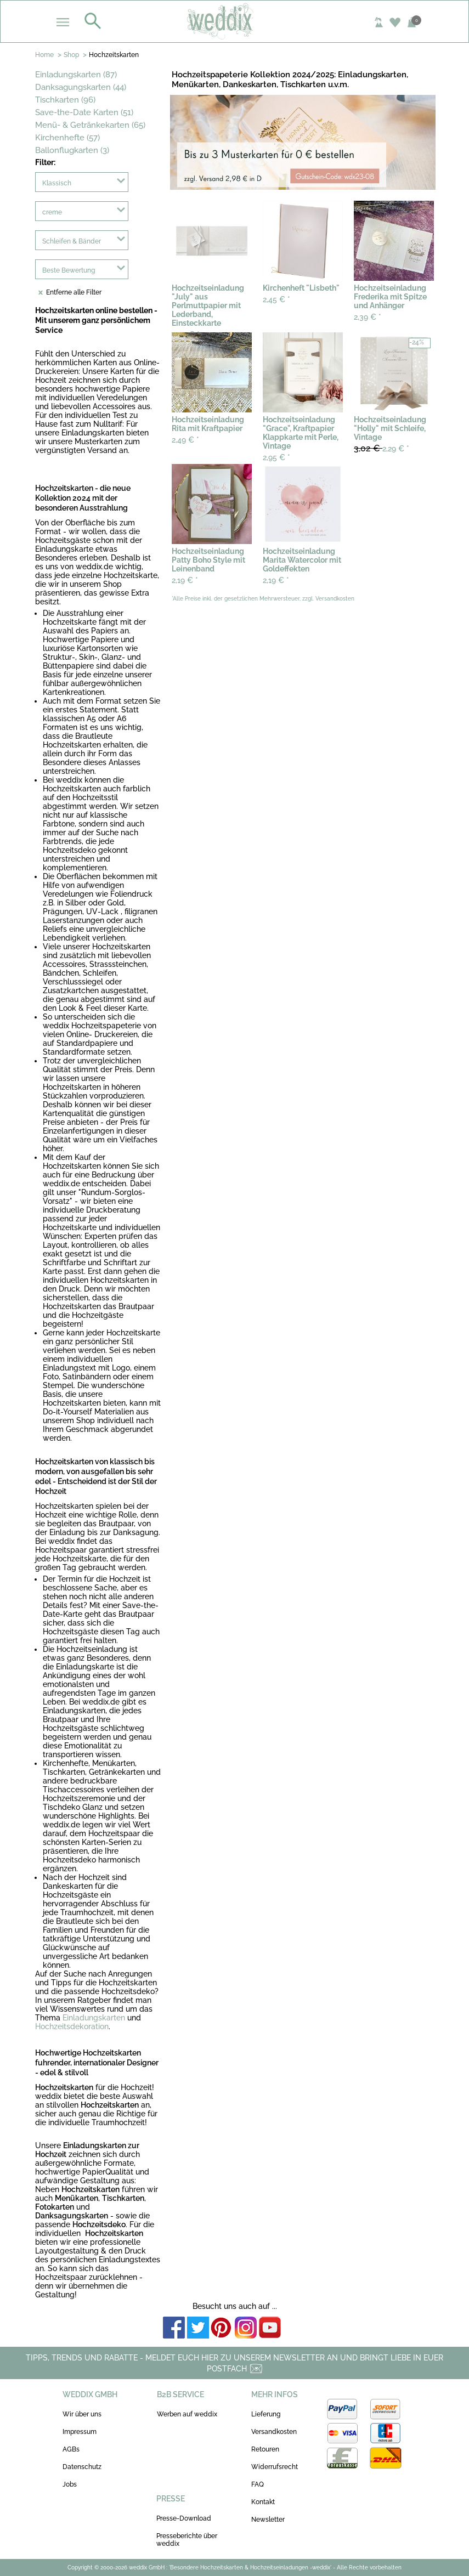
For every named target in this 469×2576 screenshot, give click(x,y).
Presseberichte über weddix (186, 2539)
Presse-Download (183, 2518)
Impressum (80, 2432)
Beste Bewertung (68, 270)
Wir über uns (82, 2414)
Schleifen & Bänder (71, 241)
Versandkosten (274, 2432)
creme (52, 212)
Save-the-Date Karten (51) (84, 112)
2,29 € (381, 448)
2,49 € (185, 439)
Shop (71, 55)
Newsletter (268, 2519)
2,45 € (276, 299)
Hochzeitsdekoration (72, 2026)
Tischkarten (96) (65, 100)
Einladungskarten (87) (76, 75)
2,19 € (185, 580)
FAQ (257, 2484)
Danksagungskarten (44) (80, 87)
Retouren (265, 2449)
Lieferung (265, 2414)
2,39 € (367, 317)
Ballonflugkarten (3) (72, 150)
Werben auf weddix (187, 2414)
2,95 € (276, 457)
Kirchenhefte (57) (67, 138)
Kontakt (263, 2502)
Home (44, 55)
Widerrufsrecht (274, 2467)
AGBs (71, 2449)
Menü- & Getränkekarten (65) (90, 125)
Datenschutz (82, 2467)
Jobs (70, 2484)
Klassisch (56, 183)
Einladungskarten (94, 2017)
